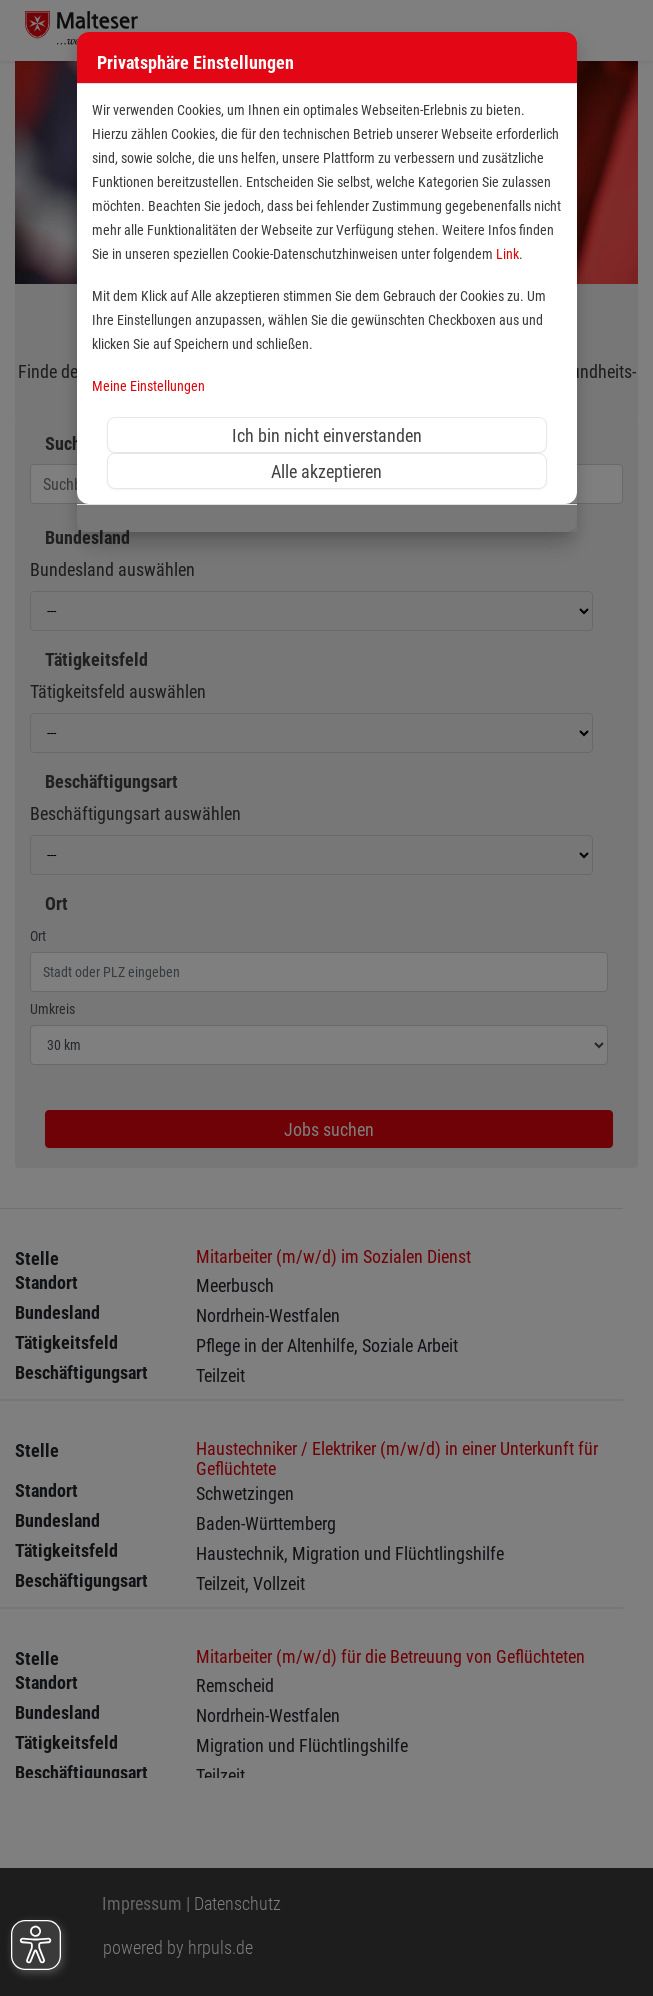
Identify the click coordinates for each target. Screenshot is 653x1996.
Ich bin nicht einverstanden (327, 435)
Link (507, 254)
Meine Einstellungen (148, 386)
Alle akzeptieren (326, 471)
